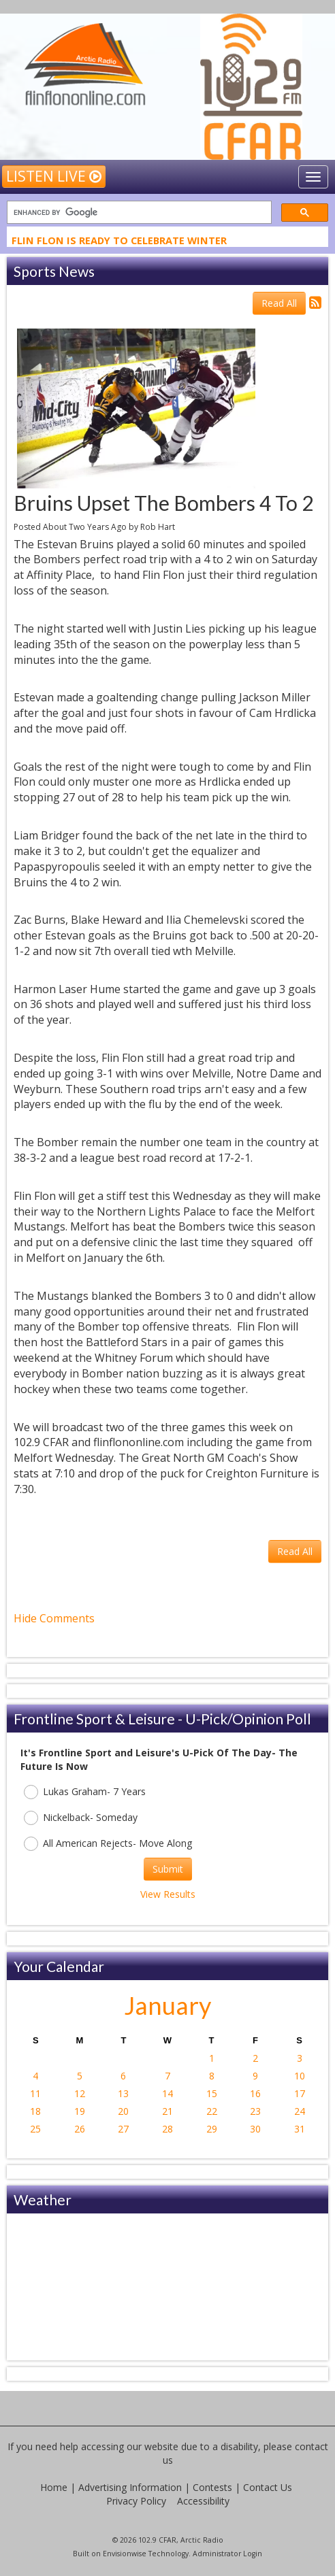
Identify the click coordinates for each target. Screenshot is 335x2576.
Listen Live (53, 176)
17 (299, 2093)
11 (35, 2093)
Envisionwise (124, 2553)
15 (211, 2093)
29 (211, 2128)
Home (53, 2487)
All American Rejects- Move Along (108, 1844)
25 (35, 2128)
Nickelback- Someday (81, 1818)
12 (79, 2093)
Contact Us (267, 2487)
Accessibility (203, 2500)
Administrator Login (227, 2553)
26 (79, 2128)
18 (35, 2111)
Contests (212, 2487)
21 (167, 2111)
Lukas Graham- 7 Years (85, 1792)
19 (79, 2111)
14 (167, 2093)
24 (299, 2111)
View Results (167, 1894)
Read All (279, 303)
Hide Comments (54, 1618)
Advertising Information (130, 2487)
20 (123, 2111)
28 (167, 2128)
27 (123, 2128)
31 (299, 2128)
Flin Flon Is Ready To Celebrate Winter (119, 242)
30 (255, 2128)
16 (255, 2093)
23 (255, 2111)
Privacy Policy (136, 2500)
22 (211, 2111)
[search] (138, 212)
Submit (168, 1868)
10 (299, 2075)
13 (123, 2093)
